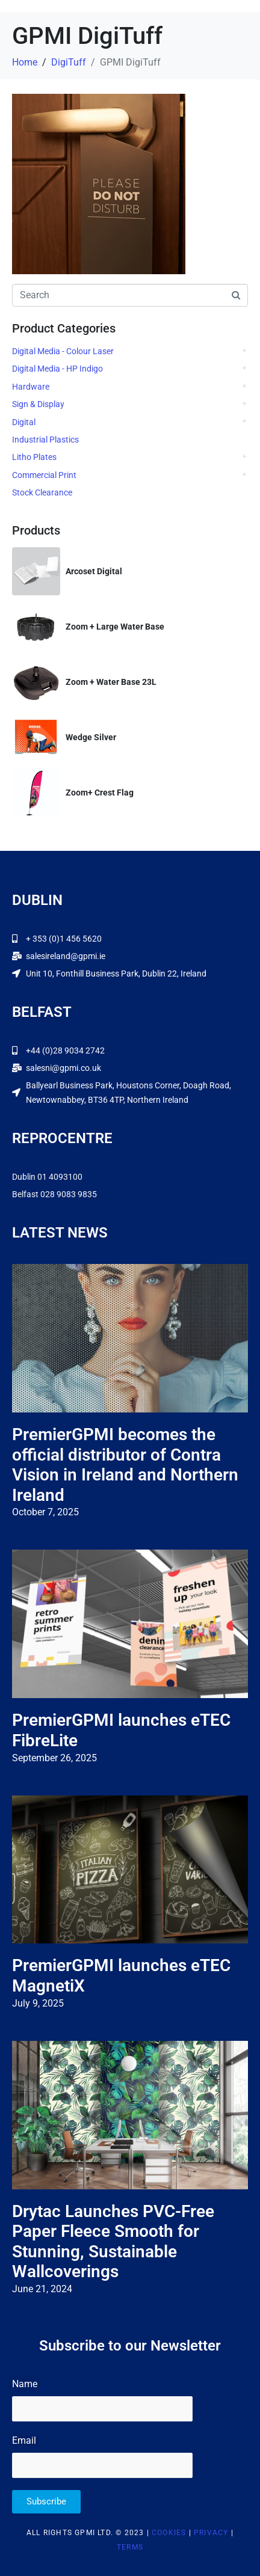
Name (24, 2384)
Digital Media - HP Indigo (57, 368)
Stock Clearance (42, 492)
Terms (130, 2547)
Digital (24, 422)
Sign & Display (38, 404)
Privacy (211, 2532)
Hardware (30, 386)
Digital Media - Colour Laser (63, 351)
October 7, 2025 (45, 1512)
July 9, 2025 (38, 2003)
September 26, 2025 (54, 1758)
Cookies (169, 2532)
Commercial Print (44, 475)
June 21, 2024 (42, 2289)
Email (24, 2440)
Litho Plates (34, 457)
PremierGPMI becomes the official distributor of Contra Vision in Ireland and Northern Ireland (125, 1464)
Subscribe (46, 2501)
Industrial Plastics (45, 439)
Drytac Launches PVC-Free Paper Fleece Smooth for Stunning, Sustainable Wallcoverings (113, 2241)
